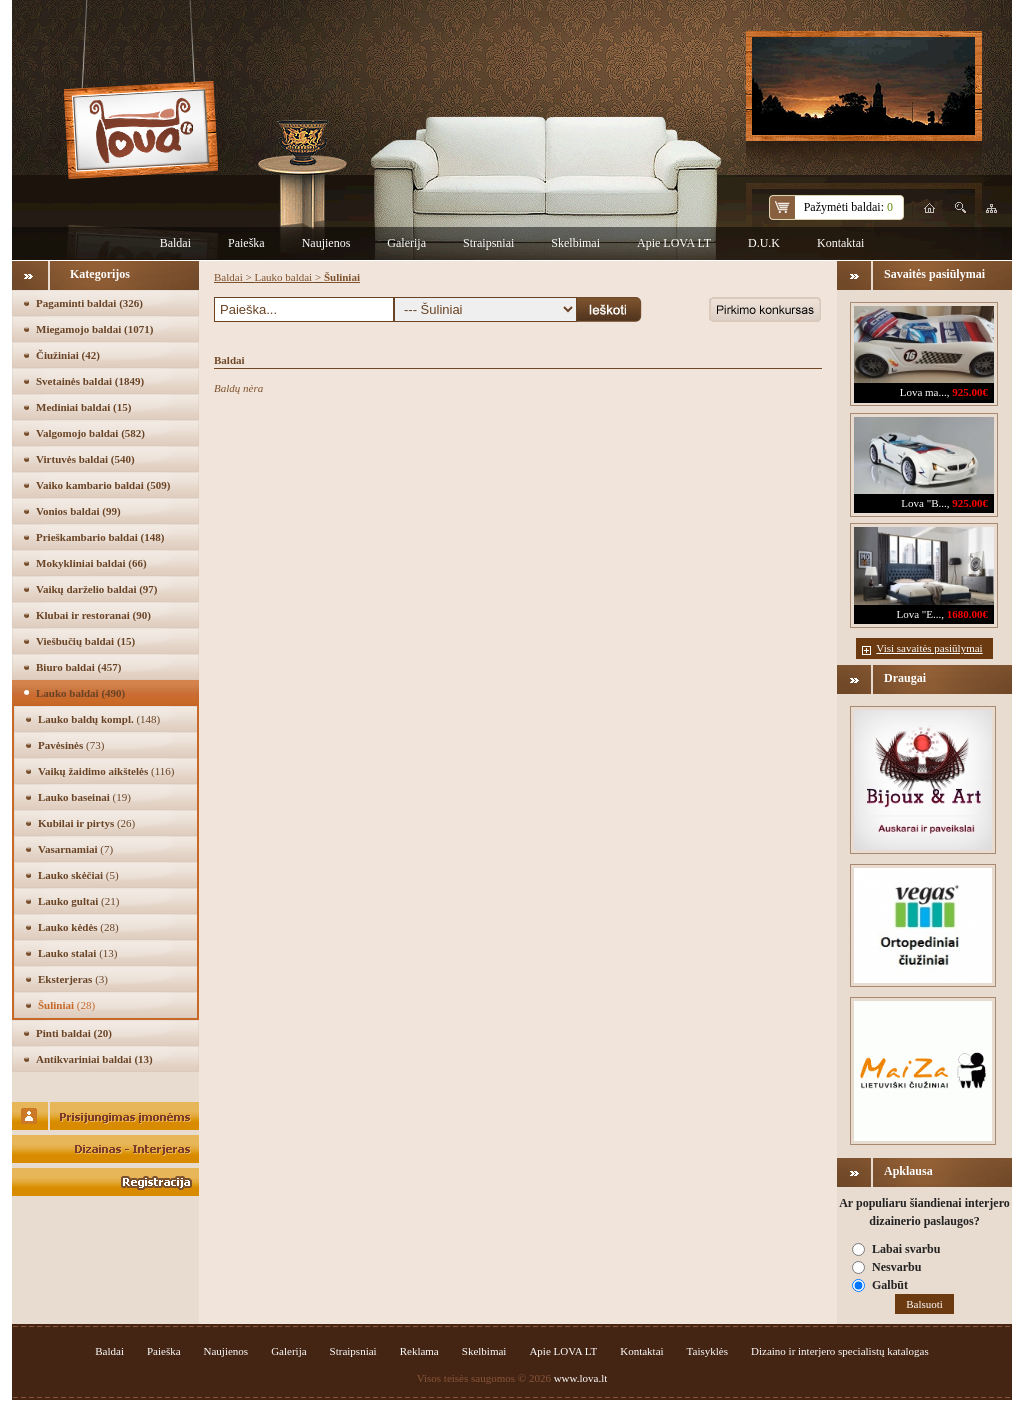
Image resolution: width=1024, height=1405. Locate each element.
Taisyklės (707, 1351)
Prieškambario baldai (100, 537)
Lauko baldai (80, 693)
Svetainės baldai (90, 381)
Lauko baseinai (84, 797)
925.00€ (970, 392)
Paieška (246, 243)
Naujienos (326, 243)
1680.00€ (967, 614)
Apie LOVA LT (674, 243)
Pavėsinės (71, 745)
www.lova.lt (581, 1378)
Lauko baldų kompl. (99, 719)
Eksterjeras (73, 979)
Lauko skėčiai (78, 875)
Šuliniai (66, 1005)
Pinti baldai (74, 1033)
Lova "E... (918, 614)
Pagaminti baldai (89, 303)
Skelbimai (575, 243)
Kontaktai (840, 243)
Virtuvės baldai (85, 459)
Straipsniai (488, 243)
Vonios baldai (78, 511)
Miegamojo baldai (94, 329)
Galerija (406, 243)
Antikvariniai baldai (94, 1059)
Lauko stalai (77, 953)
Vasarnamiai (75, 849)
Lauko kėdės (78, 927)
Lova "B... (923, 503)
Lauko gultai (78, 901)
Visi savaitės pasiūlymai (929, 648)
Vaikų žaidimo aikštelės (106, 771)
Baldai (175, 243)
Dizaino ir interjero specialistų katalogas (840, 1351)
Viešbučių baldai (85, 641)
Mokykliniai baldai (91, 563)
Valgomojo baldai (90, 433)
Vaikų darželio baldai (97, 589)
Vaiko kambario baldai (103, 485)
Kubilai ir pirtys (86, 823)
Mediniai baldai (83, 407)
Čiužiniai (68, 355)
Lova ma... (923, 392)
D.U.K (764, 243)
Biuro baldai (78, 667)
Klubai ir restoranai (93, 615)
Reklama (419, 1351)
